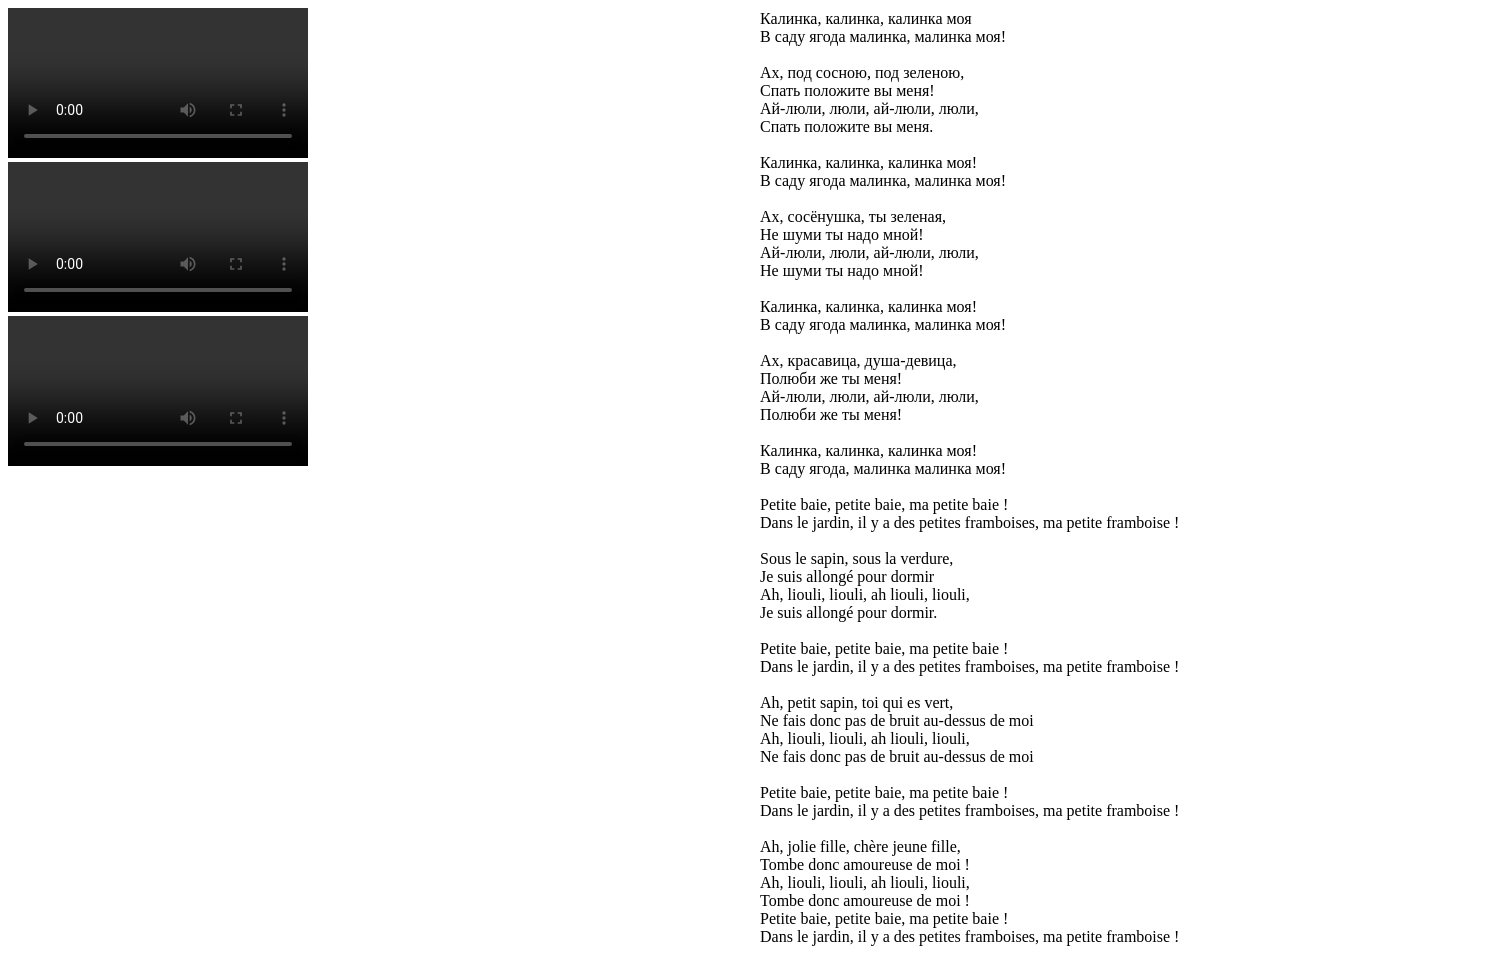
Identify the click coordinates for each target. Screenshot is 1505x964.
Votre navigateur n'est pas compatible (158, 83)
